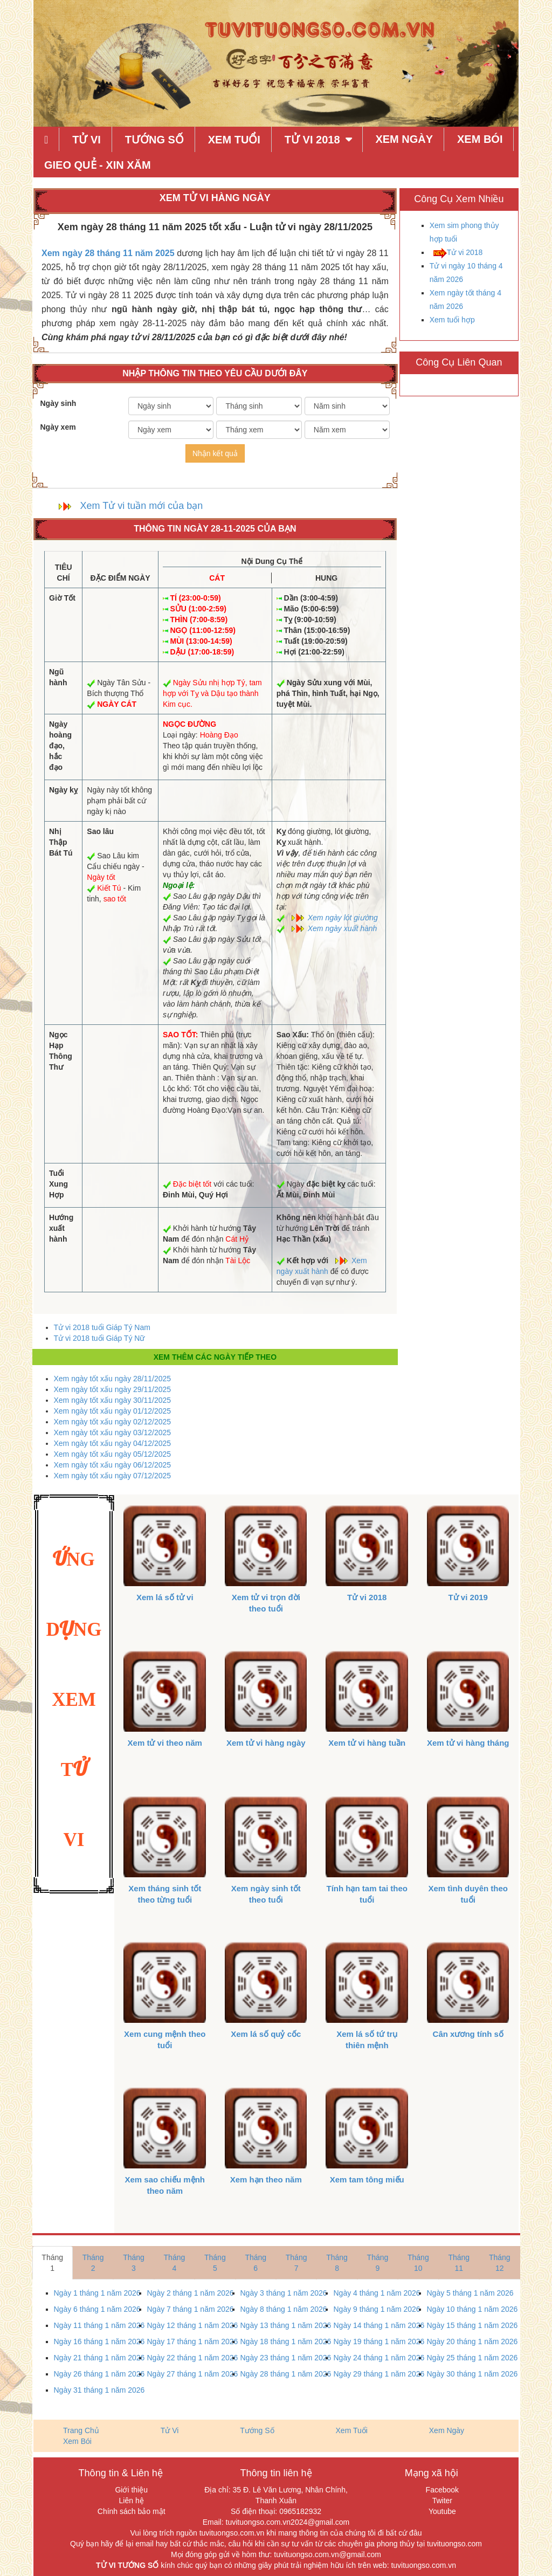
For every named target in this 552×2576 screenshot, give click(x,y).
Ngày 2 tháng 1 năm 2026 (190, 2293)
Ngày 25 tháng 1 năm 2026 (472, 2357)
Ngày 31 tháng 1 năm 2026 (99, 2390)
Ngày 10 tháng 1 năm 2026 (472, 2309)
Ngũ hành (58, 677)
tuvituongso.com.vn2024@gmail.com (288, 2522)
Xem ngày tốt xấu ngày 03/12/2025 (112, 1432)
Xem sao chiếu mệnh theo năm (165, 2185)
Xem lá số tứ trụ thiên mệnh (366, 2039)
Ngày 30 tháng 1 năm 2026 (472, 2374)
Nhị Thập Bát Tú (61, 842)
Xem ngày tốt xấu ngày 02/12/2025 (112, 1421)
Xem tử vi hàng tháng (468, 1742)
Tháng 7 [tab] (296, 2262)
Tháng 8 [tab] (337, 2262)
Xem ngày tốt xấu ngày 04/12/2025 (112, 1443)
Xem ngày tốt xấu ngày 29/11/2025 (112, 1389)
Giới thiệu (131, 2489)
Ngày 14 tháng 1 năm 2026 (379, 2325)
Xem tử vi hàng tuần (366, 1742)
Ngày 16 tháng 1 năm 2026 (99, 2341)
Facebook (442, 2489)
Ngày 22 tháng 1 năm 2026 (192, 2357)
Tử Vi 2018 (312, 140)
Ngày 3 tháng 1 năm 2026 (283, 2293)
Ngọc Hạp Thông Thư (60, 1050)
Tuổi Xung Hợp (58, 1184)
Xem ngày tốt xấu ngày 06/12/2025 (112, 1465)
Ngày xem (58, 427)
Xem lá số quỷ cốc (266, 2033)
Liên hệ (131, 2500)
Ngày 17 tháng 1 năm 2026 (192, 2341)
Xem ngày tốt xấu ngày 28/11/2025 (112, 1378)
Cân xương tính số (468, 2033)
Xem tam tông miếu (367, 2179)
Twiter (442, 2500)
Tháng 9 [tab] (378, 2262)
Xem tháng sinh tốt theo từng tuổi (164, 1894)
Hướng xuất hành (61, 1228)
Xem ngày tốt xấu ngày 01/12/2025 (112, 1411)
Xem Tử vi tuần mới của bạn (141, 505)
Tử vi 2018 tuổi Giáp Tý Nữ (99, 1338)
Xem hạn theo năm (266, 2179)
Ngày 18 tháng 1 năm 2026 (286, 2341)
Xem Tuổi (234, 140)
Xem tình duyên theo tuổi (468, 1894)
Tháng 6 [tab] (255, 2262)
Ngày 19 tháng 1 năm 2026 (379, 2341)
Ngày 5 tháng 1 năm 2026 (470, 2293)
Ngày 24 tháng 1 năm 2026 (379, 2357)
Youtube (442, 2511)
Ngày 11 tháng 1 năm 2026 (99, 2325)
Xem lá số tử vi (165, 1597)
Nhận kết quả (215, 453)
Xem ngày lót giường (343, 917)
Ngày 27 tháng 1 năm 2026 (192, 2374)
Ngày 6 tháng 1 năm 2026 (97, 2309)
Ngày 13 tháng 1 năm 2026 (286, 2325)
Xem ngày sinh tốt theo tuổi (266, 1894)
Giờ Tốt (62, 598)
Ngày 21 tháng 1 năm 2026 (99, 2357)
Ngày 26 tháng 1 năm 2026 (99, 2374)
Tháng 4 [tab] (174, 2262)
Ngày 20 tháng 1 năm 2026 (472, 2341)
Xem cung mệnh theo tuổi (164, 2039)
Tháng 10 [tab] (418, 2262)
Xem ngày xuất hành (342, 928)
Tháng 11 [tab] (459, 2262)
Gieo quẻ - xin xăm (97, 165)
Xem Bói (479, 139)
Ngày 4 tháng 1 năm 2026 (377, 2293)
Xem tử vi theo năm (165, 1742)
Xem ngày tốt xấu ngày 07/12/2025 (112, 1475)
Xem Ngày (404, 139)
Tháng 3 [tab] (133, 2262)
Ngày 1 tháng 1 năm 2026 (97, 2293)
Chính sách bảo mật (131, 2511)
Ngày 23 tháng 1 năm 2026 (286, 2357)
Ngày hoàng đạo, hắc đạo (60, 746)
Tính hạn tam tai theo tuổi (367, 1894)
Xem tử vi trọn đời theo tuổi (266, 1603)
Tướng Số (154, 140)
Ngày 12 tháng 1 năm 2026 (192, 2325)
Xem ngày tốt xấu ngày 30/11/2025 (112, 1400)
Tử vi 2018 (465, 252)
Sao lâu (100, 831)
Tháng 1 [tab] (52, 2262)
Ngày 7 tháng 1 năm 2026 (190, 2309)
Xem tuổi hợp (452, 319)
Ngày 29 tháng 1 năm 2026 (379, 2374)
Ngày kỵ (63, 790)
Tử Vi (86, 140)
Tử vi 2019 (468, 1597)
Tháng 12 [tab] (499, 2262)
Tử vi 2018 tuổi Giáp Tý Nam (102, 1327)
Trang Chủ (81, 2430)
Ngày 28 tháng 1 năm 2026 (286, 2374)
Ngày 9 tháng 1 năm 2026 (377, 2309)
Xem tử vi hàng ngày (266, 1742)
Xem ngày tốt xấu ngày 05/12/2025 (112, 1454)
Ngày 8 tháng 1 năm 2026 (283, 2309)
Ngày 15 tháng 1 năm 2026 (472, 2325)
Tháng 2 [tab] (93, 2262)
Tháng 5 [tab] (215, 2262)
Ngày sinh (58, 403)
